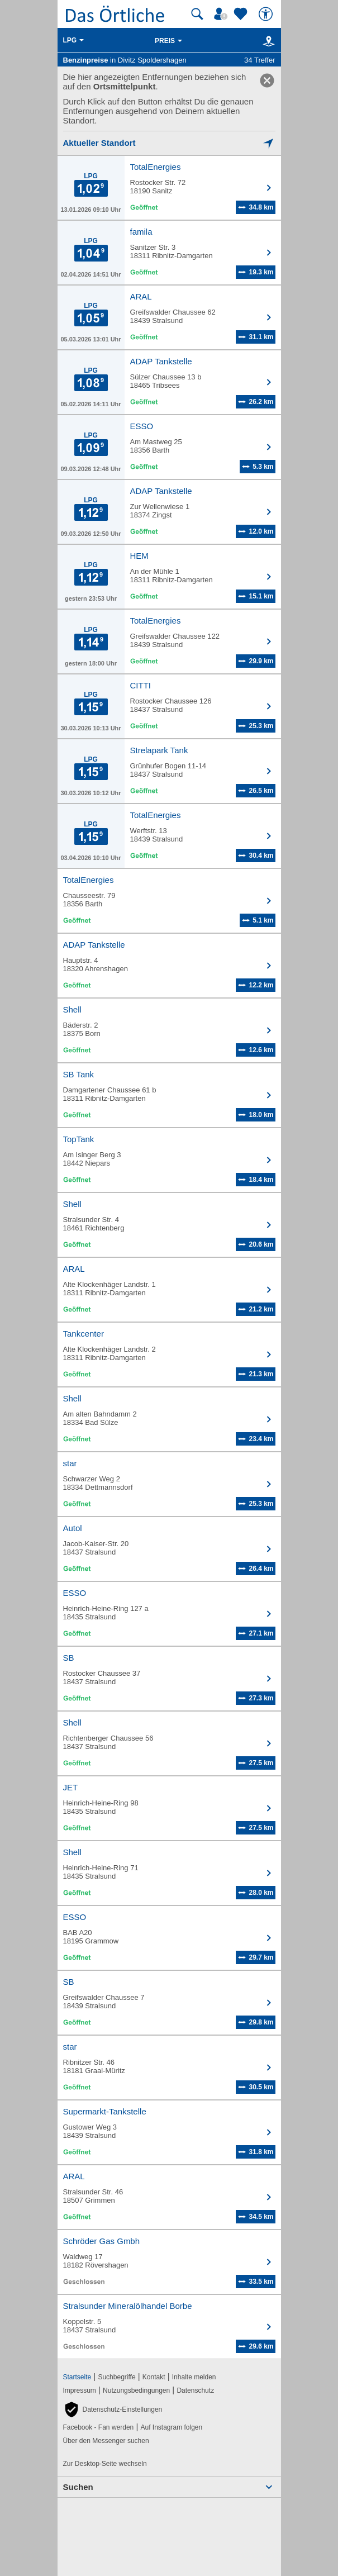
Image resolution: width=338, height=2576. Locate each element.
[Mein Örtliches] (222, 14)
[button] (113, 2409)
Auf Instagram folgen (171, 2427)
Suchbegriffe (116, 2377)
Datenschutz (195, 2390)
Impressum (79, 2390)
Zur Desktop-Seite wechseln (105, 2464)
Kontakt (153, 2377)
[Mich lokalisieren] (169, 143)
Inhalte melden (194, 2377)
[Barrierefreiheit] (267, 14)
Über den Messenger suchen (106, 2441)
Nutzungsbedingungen (136, 2390)
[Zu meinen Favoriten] (242, 14)
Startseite (77, 2377)
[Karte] (266, 41)
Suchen (78, 2487)
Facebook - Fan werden (98, 2427)
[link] (267, 80)
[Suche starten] (197, 14)
